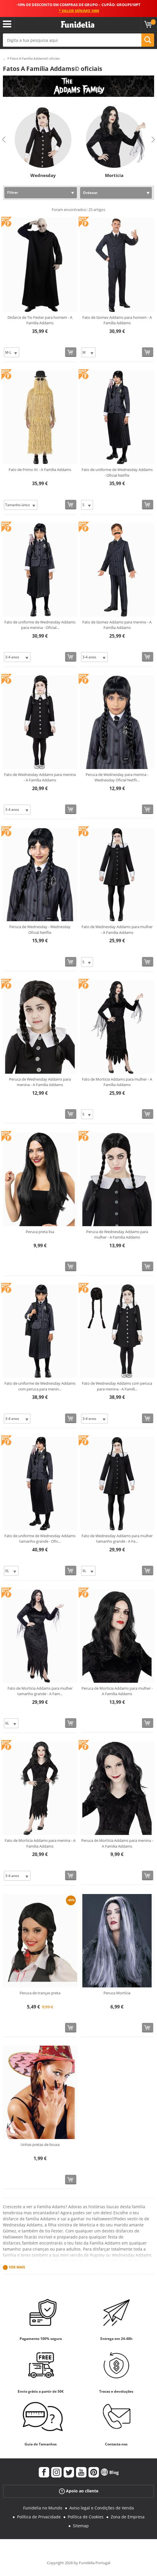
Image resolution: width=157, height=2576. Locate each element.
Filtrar (12, 192)
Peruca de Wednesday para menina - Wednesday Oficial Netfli (117, 777)
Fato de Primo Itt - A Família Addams (40, 469)
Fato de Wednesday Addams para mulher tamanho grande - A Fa (117, 1538)
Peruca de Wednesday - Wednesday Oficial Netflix (40, 929)
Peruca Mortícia (117, 1992)
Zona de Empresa (128, 2517)
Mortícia (114, 175)
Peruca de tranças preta (40, 1992)
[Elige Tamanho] (11, 352)
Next (153, 139)
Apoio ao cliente (78, 2491)
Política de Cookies (86, 2517)
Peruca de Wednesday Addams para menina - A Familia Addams (40, 1082)
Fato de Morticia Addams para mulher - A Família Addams (117, 1082)
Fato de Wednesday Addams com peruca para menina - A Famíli (117, 1386)
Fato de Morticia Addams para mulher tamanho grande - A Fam (40, 1691)
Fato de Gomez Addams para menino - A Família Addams (117, 624)
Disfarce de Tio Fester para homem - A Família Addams (40, 320)
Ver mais (17, 2267)
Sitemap (81, 2525)
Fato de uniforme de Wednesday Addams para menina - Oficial (39, 624)
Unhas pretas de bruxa (40, 2144)
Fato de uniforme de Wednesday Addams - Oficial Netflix (117, 472)
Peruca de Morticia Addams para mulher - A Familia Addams (117, 1691)
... (4, 58)
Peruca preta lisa (40, 1231)
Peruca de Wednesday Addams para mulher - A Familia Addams (117, 1234)
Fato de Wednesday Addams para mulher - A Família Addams (117, 929)
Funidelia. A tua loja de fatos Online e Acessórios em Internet (77, 24)
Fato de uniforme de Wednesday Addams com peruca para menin (39, 1386)
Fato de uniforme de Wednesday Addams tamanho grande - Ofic (39, 1538)
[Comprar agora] (70, 352)
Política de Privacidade (39, 2517)
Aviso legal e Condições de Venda (101, 2508)
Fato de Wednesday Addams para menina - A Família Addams (40, 777)
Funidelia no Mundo (42, 2508)
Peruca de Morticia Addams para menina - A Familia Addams (117, 1843)
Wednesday (43, 175)
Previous (4, 139)
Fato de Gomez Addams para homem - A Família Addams (117, 320)
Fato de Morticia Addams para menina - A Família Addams (40, 1843)
